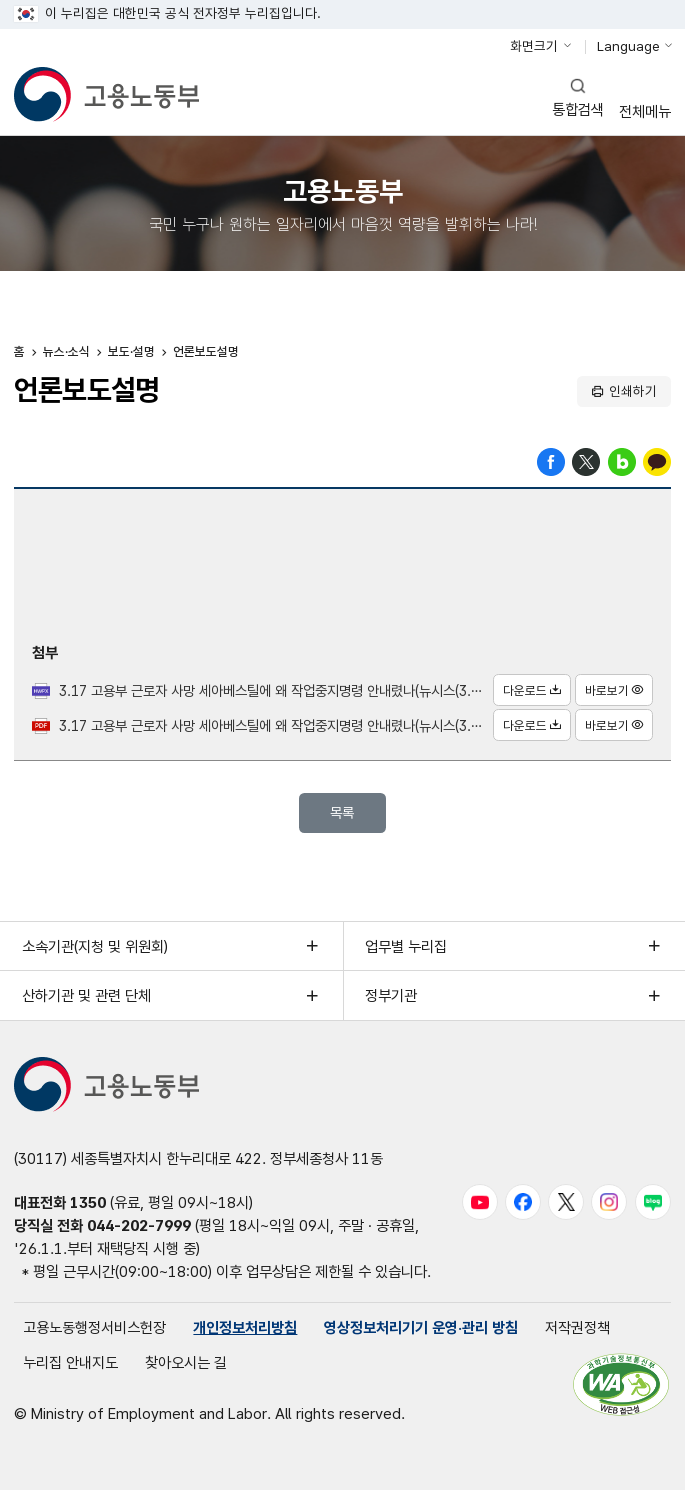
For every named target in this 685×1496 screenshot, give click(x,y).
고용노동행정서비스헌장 (94, 1332)
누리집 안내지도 (70, 1368)
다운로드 (529, 692)
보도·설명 (131, 354)
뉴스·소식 (66, 354)
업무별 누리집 (406, 950)
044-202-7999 (139, 1230)
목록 (342, 815)
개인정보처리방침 (245, 1332)
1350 (88, 1207)
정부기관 (391, 1000)
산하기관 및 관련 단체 (86, 1000)
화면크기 (534, 46)
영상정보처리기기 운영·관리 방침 (421, 1332)
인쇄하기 (633, 393)
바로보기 (612, 692)
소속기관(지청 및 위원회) (95, 950)
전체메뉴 (645, 98)
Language (628, 46)
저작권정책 (577, 1332)
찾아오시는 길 (186, 1368)
